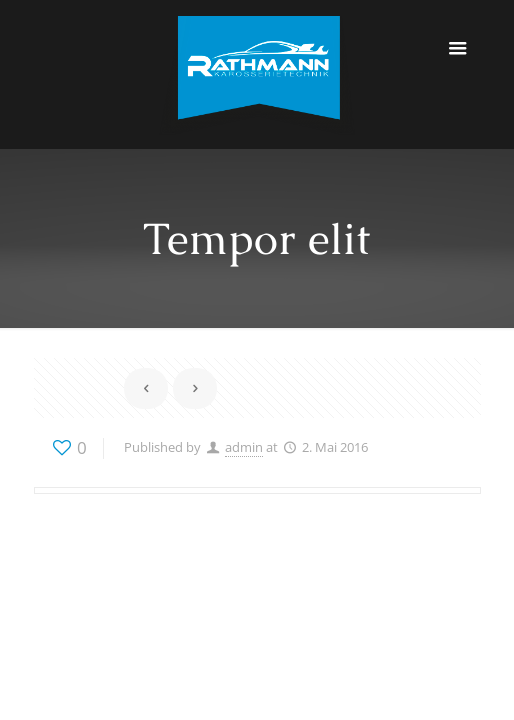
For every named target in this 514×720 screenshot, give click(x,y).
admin (244, 447)
